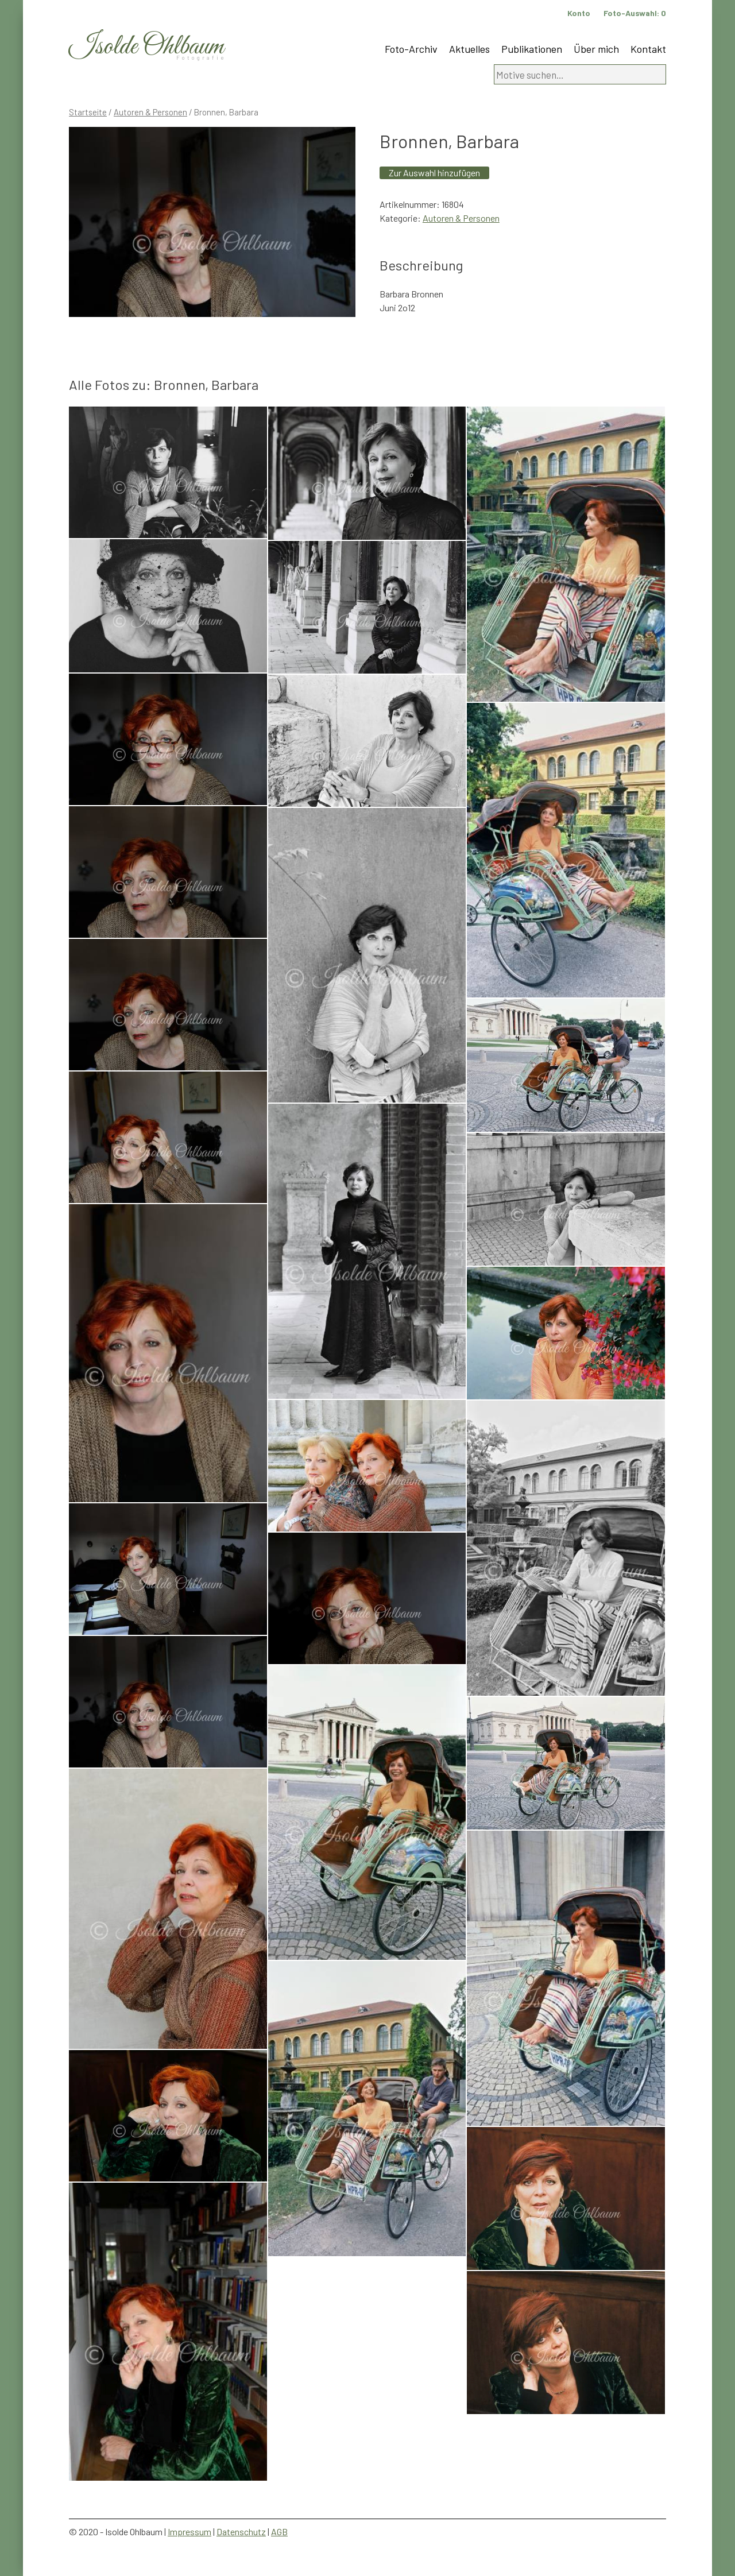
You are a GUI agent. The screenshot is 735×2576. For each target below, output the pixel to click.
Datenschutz (241, 2531)
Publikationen (531, 49)
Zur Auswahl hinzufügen (434, 172)
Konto (578, 13)
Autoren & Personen (150, 112)
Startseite (88, 112)
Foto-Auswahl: (635, 13)
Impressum (189, 2531)
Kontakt (648, 49)
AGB (279, 2531)
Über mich (596, 49)
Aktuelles (469, 49)
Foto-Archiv (411, 49)
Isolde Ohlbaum (146, 47)
